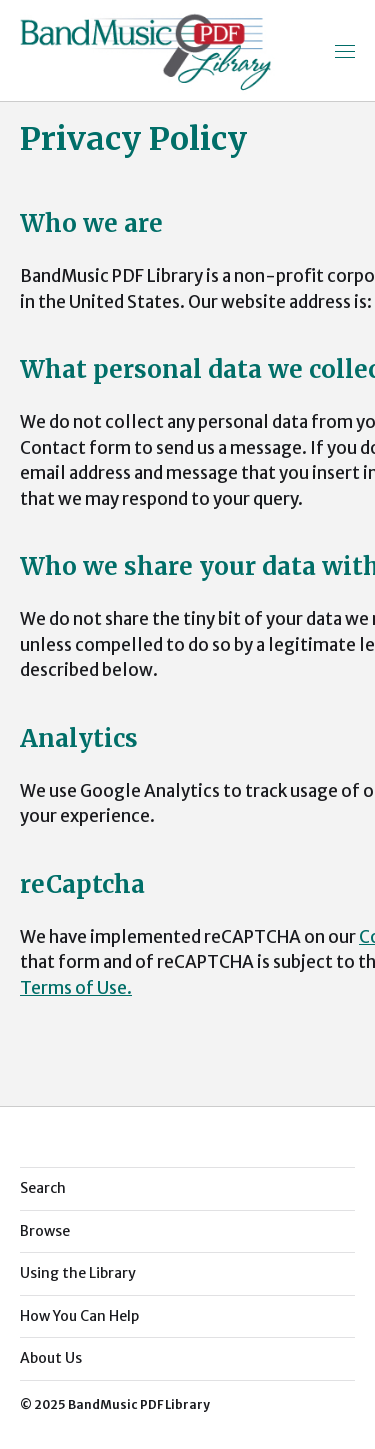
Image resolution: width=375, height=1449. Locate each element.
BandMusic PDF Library (139, 1404)
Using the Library (78, 1273)
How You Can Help (79, 1316)
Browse (45, 1231)
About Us (51, 1358)
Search (43, 1188)
